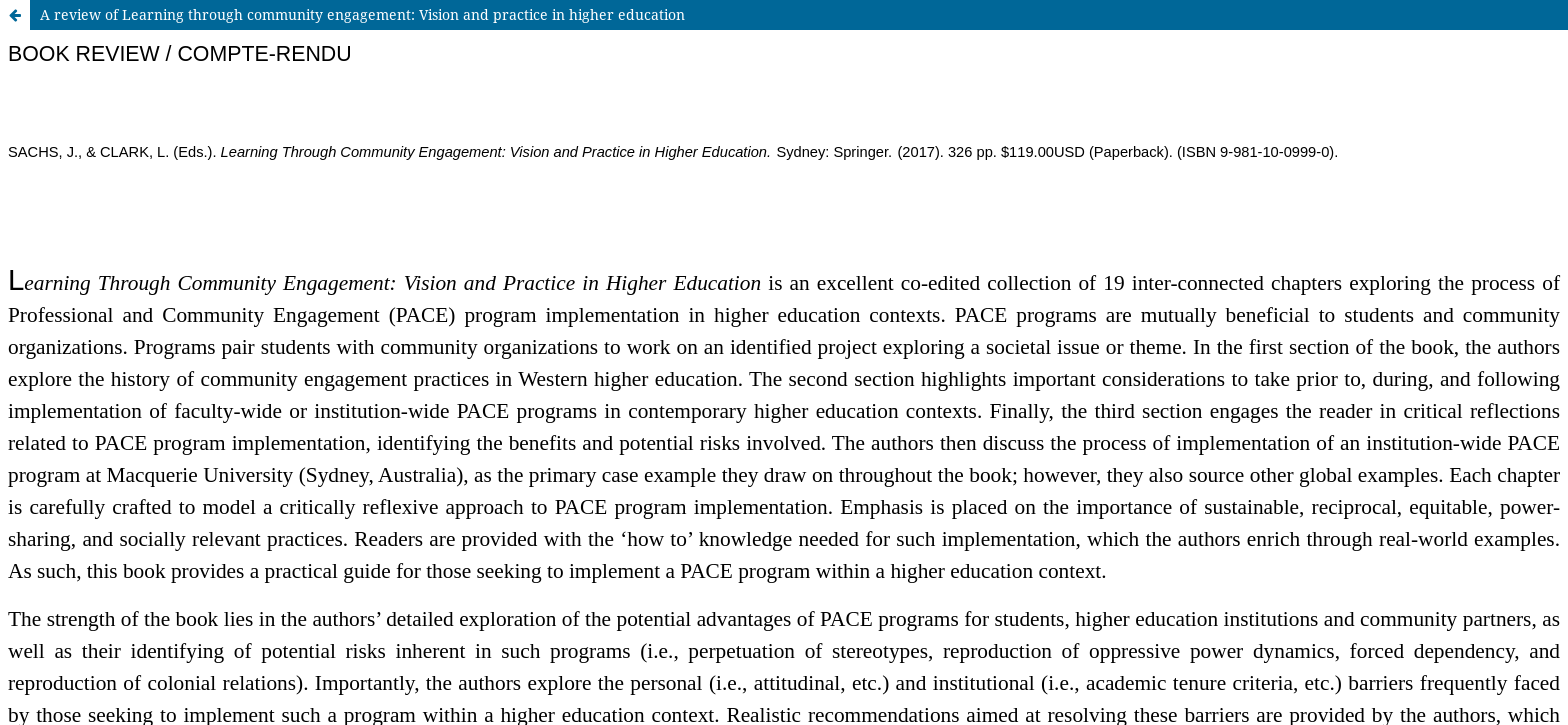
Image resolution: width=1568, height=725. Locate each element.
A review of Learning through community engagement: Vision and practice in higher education (362, 14)
